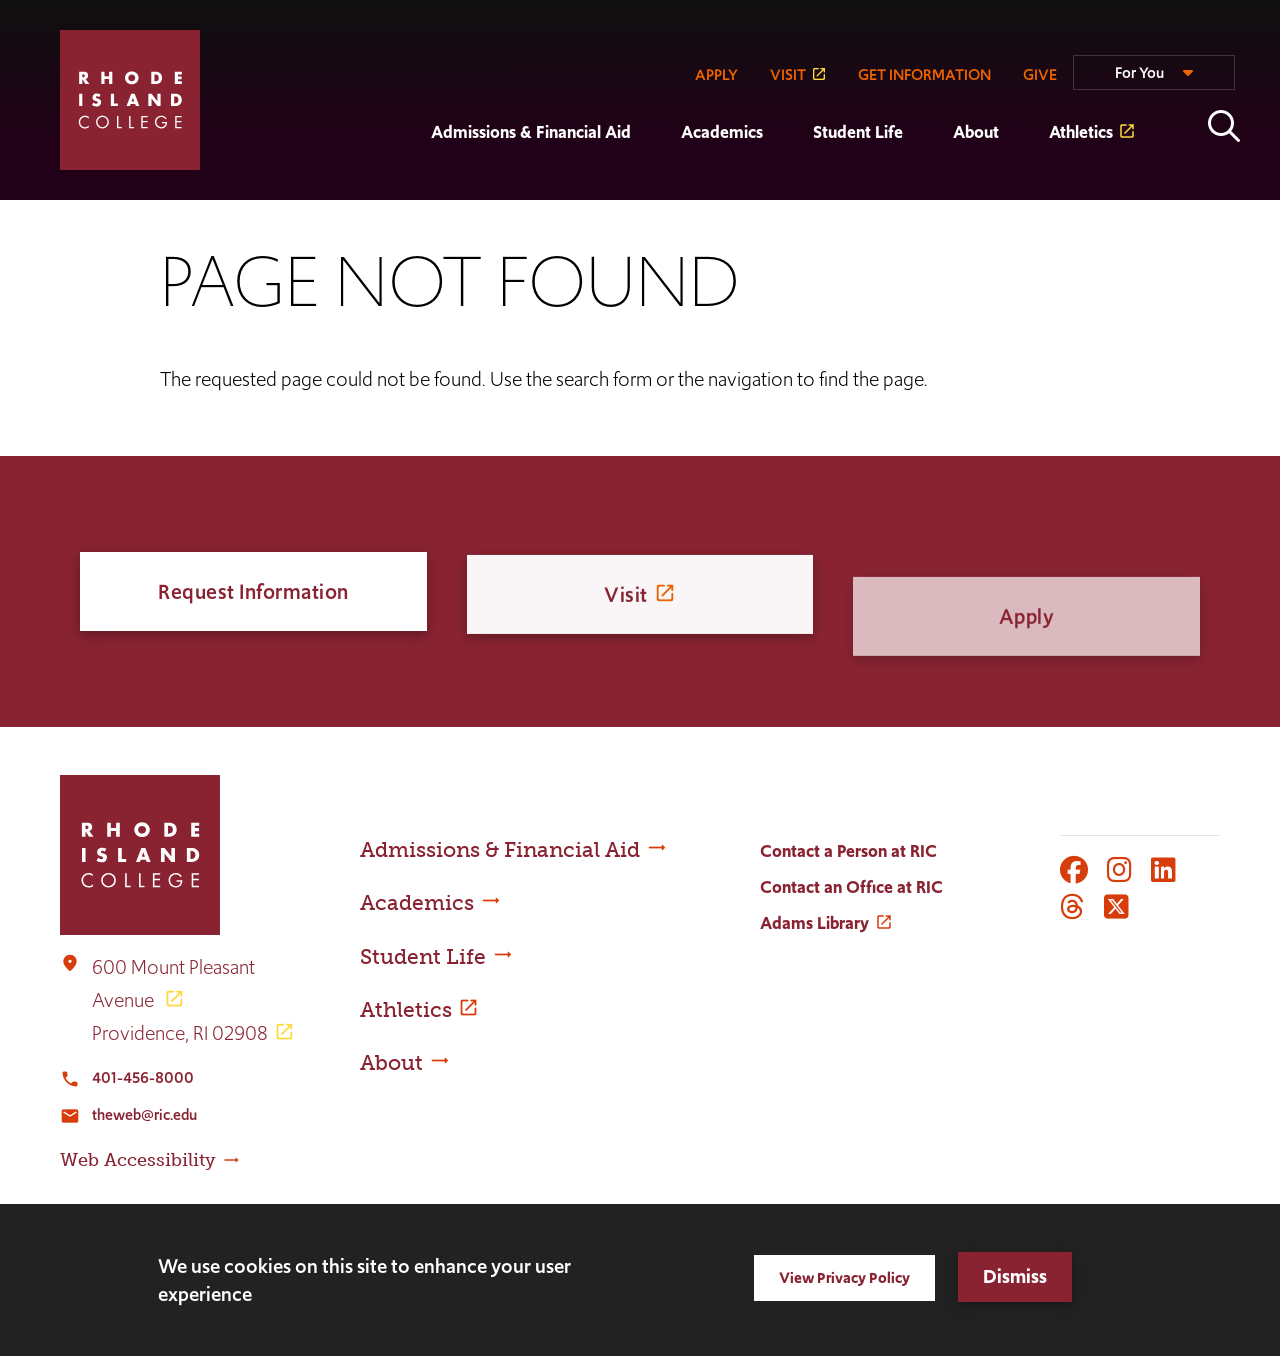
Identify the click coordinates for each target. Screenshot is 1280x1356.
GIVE (1040, 74)
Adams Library (814, 923)
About (976, 132)
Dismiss (1015, 1276)
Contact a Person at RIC (848, 851)
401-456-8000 (143, 1077)
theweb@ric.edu (144, 1114)
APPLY (716, 74)
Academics (722, 132)
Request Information (253, 591)
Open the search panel (1224, 126)
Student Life (858, 132)
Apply (1027, 660)
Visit (626, 601)
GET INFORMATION (924, 74)
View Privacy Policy (844, 1277)
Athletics (1081, 132)
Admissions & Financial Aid (531, 132)
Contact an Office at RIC (851, 887)
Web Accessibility (138, 1160)
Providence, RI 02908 (180, 1033)
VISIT (788, 74)
